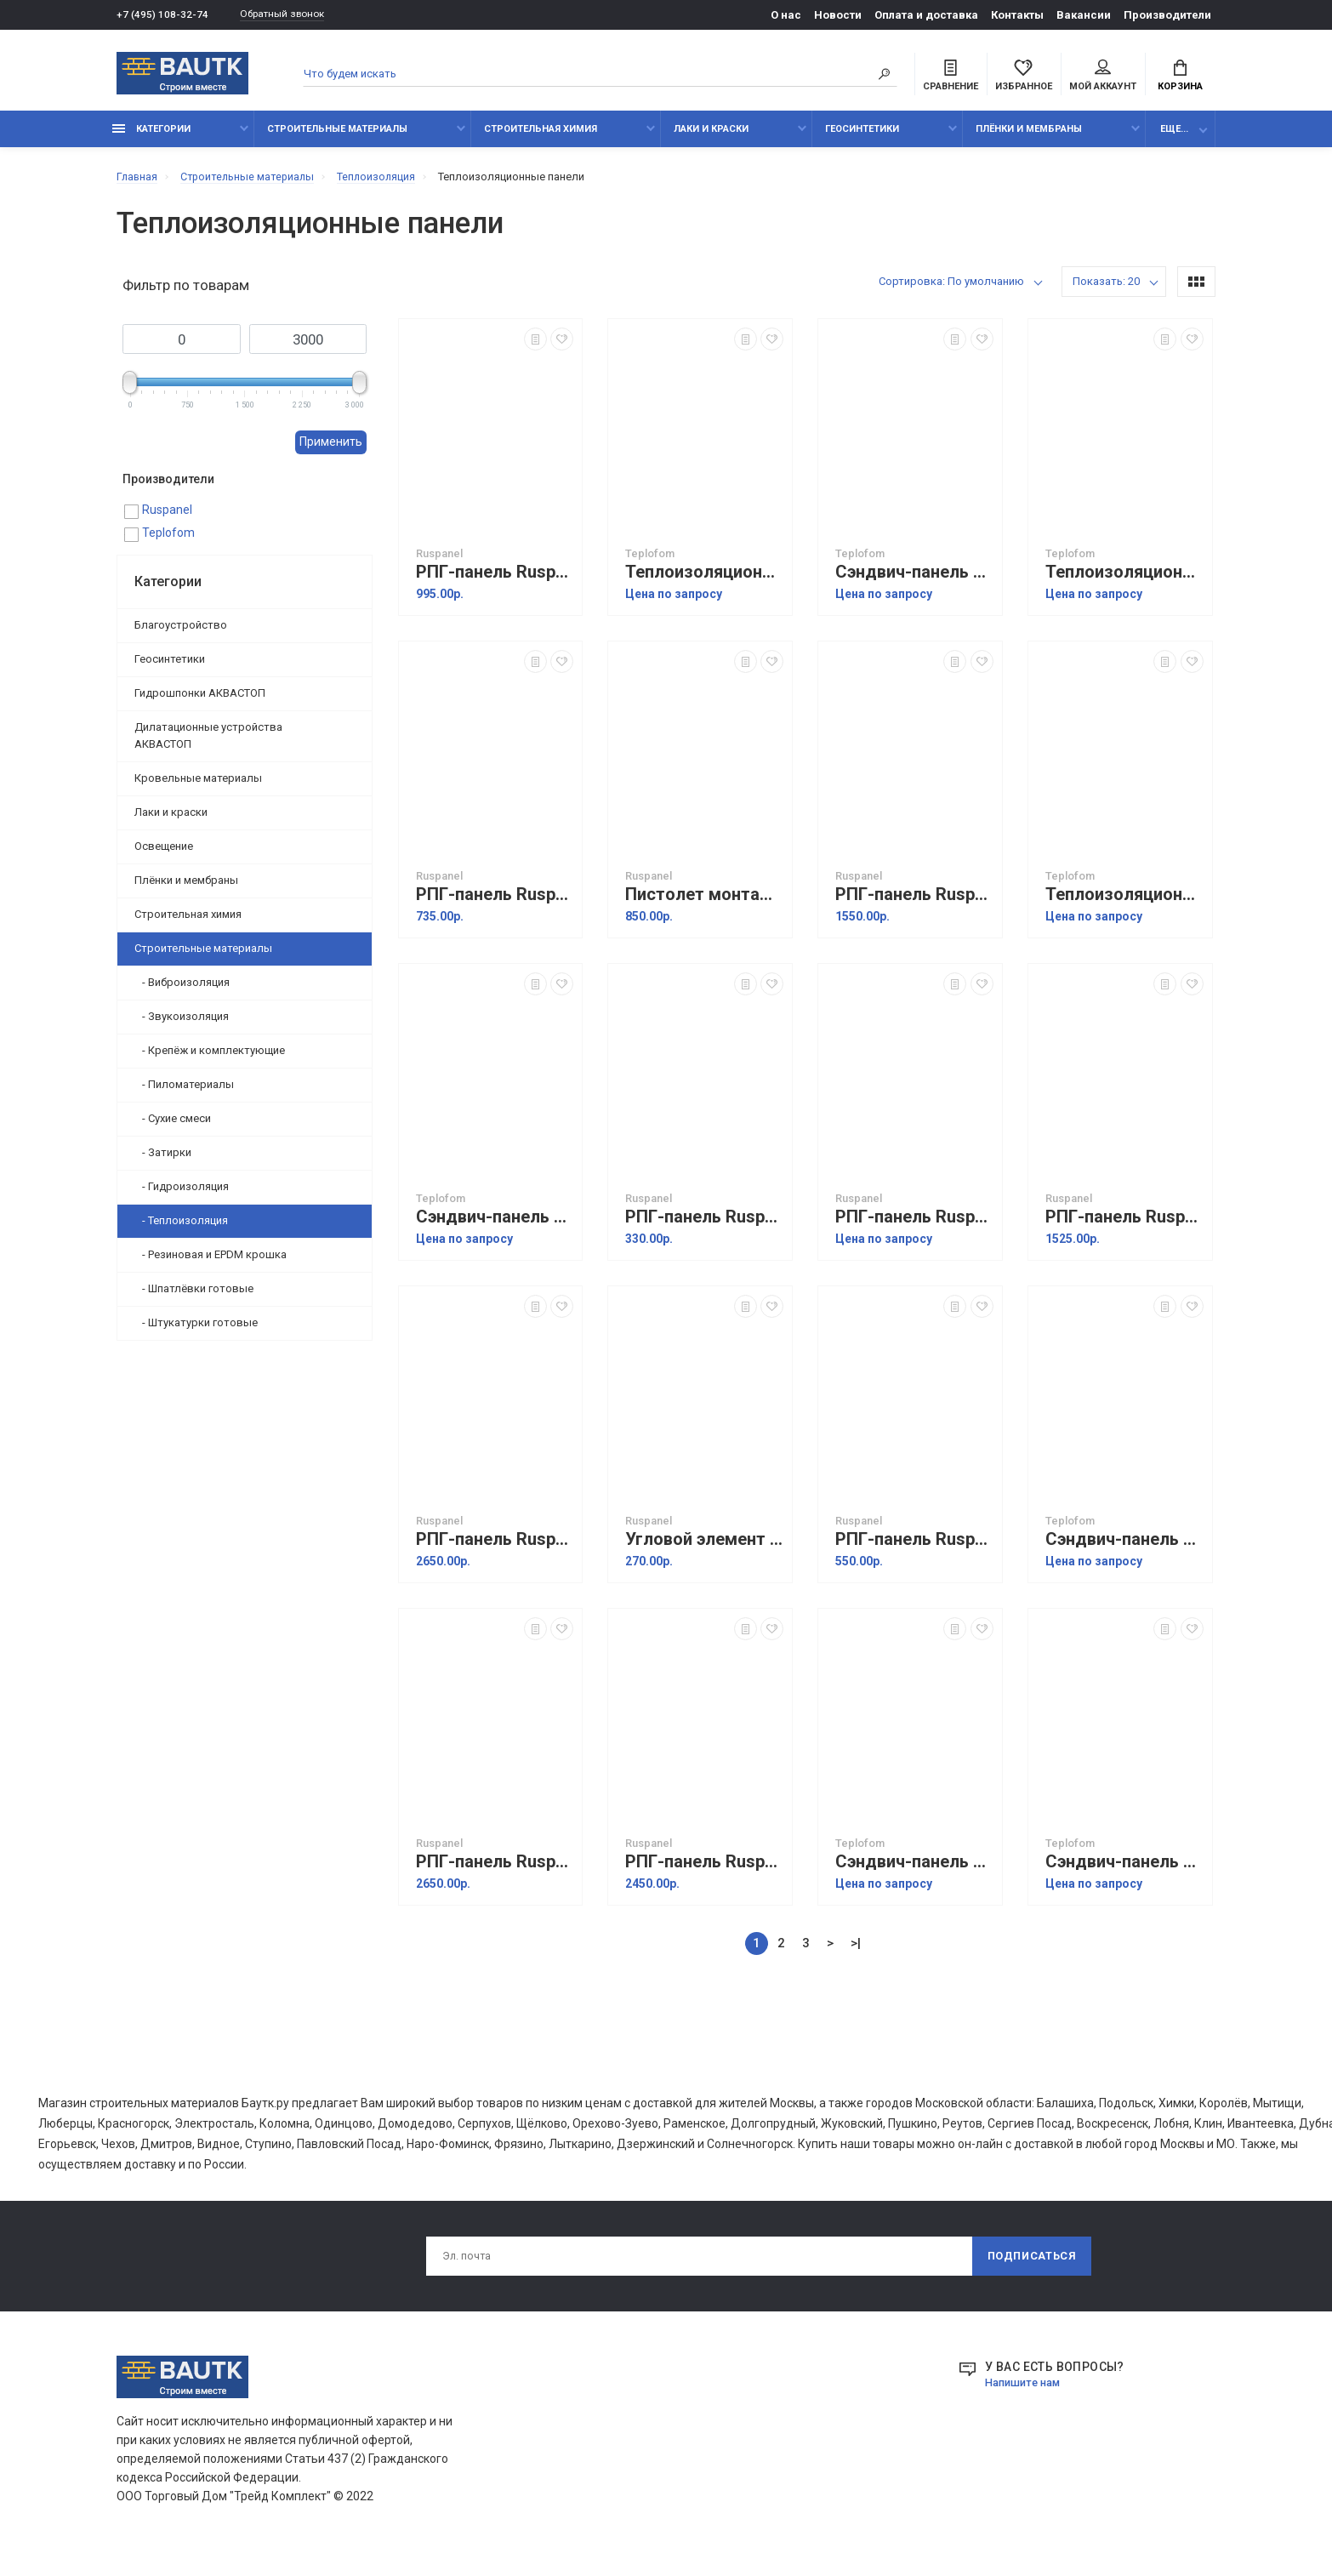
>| (856, 1952)
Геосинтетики (862, 138)
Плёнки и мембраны (1029, 138)
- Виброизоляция (182, 990)
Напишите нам (1026, 2395)
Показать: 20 (1106, 290)
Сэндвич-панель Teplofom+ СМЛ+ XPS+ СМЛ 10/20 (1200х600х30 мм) (1124, 1871)
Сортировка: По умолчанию (951, 290)
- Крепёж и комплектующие (209, 1058)
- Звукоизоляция (181, 1024)
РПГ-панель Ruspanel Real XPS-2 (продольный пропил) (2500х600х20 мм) (495, 1871)
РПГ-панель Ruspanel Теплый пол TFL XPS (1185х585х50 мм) (495, 904)
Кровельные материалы (198, 786)
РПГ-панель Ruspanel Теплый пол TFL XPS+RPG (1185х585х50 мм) (495, 581)
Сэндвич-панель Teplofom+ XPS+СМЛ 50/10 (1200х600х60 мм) (914, 581)
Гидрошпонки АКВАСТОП (199, 701)
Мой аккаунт (1102, 77)
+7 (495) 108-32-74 (163, 15)
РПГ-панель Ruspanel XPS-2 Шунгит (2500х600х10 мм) (914, 1226)
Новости (838, 15)
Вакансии (1083, 15)
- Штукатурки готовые (196, 1331)
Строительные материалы (337, 138)
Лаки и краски (711, 138)
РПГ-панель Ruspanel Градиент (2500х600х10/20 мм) (704, 1871)
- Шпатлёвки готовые (193, 1297)
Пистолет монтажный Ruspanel (704, 904)
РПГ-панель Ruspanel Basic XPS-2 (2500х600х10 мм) (1124, 1226)
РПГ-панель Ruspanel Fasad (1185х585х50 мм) (914, 1549)
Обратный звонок (291, 15)
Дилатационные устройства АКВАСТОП (208, 744)
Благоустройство (180, 633)
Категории (151, 138)
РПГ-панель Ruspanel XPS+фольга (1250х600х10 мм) (704, 1226)
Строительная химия (540, 138)
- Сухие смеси (172, 1126)
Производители (1167, 15)
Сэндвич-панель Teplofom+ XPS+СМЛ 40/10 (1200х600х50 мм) (914, 1871)
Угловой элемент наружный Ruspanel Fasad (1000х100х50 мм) (704, 1549)
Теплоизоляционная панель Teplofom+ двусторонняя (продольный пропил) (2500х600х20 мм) (1124, 581)
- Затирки (162, 1160)
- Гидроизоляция (181, 1194)
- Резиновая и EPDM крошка (210, 1263)
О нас (786, 15)
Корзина (1180, 77)
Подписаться (1030, 2267)
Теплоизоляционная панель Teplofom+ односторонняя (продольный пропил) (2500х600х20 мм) (704, 581)
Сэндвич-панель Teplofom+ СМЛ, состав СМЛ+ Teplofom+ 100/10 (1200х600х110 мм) (1124, 1549)
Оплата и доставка (926, 15)
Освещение (163, 854)
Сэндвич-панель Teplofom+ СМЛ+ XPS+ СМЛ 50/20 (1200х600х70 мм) (495, 1226)
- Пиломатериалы (184, 1092)
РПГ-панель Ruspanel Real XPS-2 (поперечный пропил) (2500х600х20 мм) (495, 1549)
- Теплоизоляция (181, 1228)
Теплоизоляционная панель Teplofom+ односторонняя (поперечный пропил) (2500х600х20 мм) (1124, 904)
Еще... (1174, 138)
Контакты (1017, 15)
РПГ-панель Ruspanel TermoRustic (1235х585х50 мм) (914, 904)
